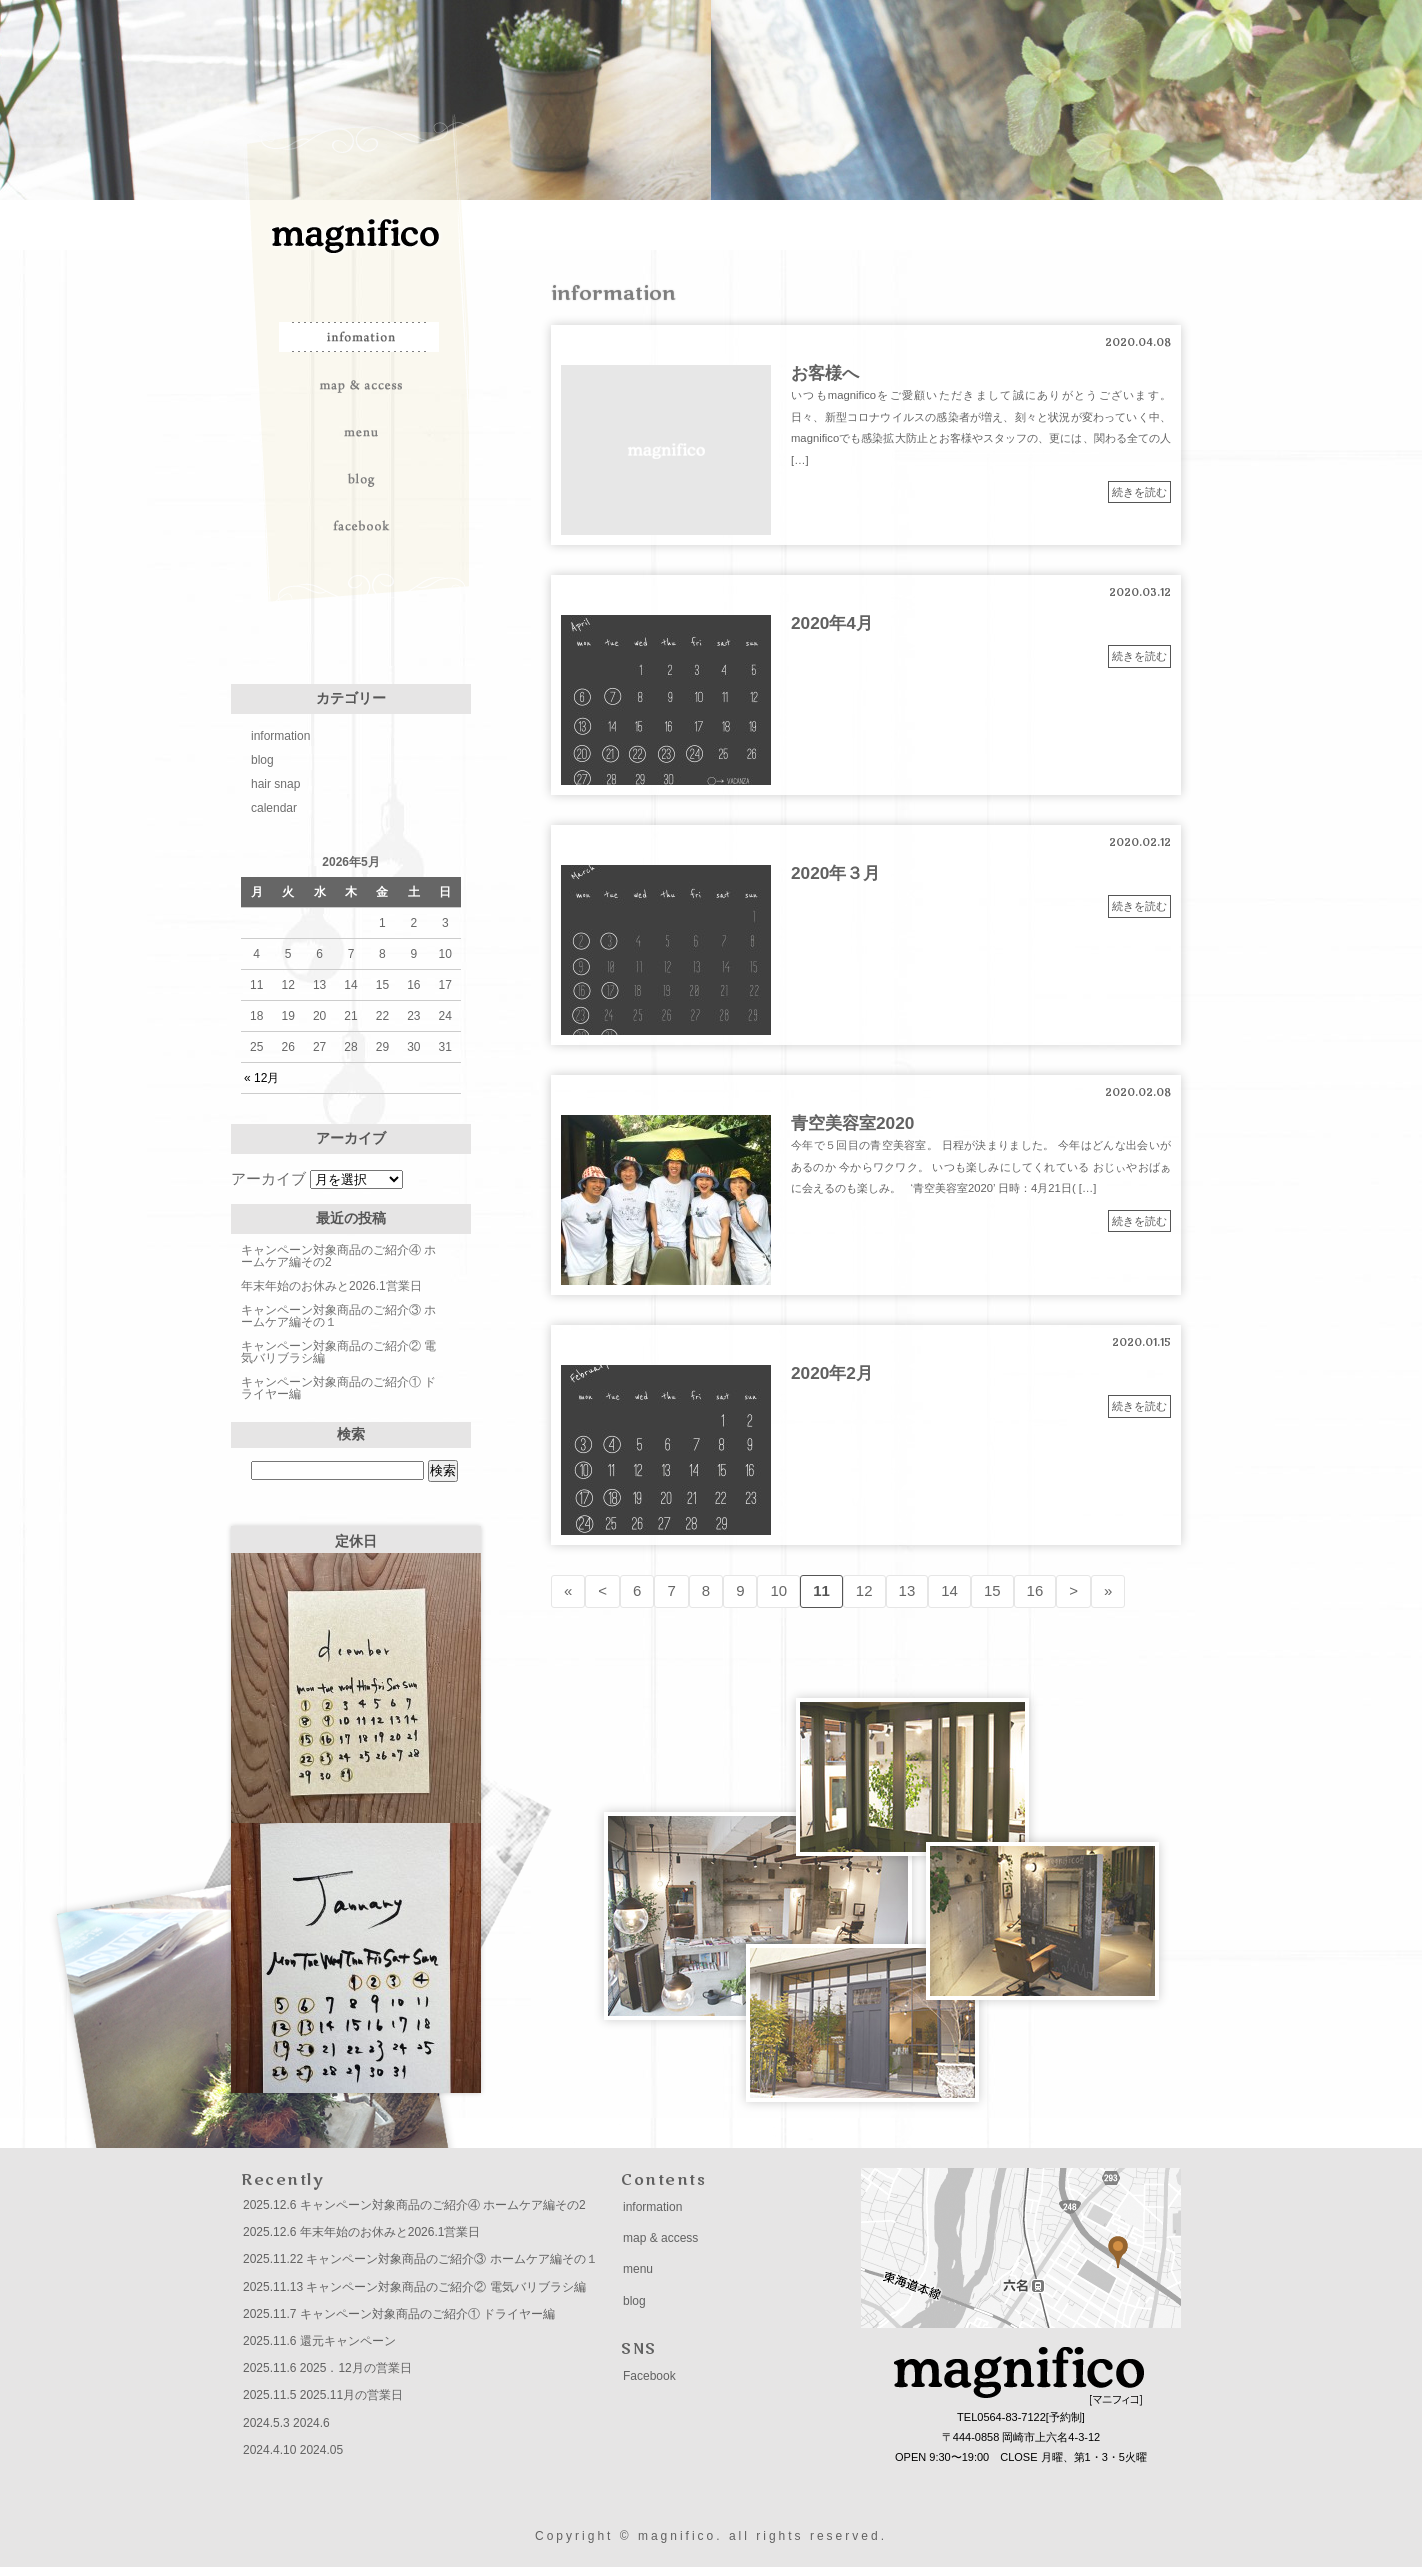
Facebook (649, 2376)
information (361, 337)
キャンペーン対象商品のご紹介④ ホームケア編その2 (338, 1256)
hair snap (275, 784)
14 (949, 1590)
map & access (361, 384)
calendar (274, 808)
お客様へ (825, 373)
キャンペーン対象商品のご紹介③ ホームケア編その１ (338, 1316)
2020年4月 (832, 623)
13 (907, 1590)
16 (1035, 1590)
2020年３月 (835, 873)
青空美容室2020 (852, 1123)
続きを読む (1139, 492)
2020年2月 (832, 1373)
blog (361, 478)
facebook (361, 525)
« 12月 (261, 1078)
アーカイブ (268, 1178)
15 (992, 1590)
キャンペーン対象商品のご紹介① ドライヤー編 (338, 1388)
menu (361, 431)
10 (778, 1590)
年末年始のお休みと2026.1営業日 (331, 1286)
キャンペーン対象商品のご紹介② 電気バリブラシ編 (338, 1352)
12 (864, 1590)
